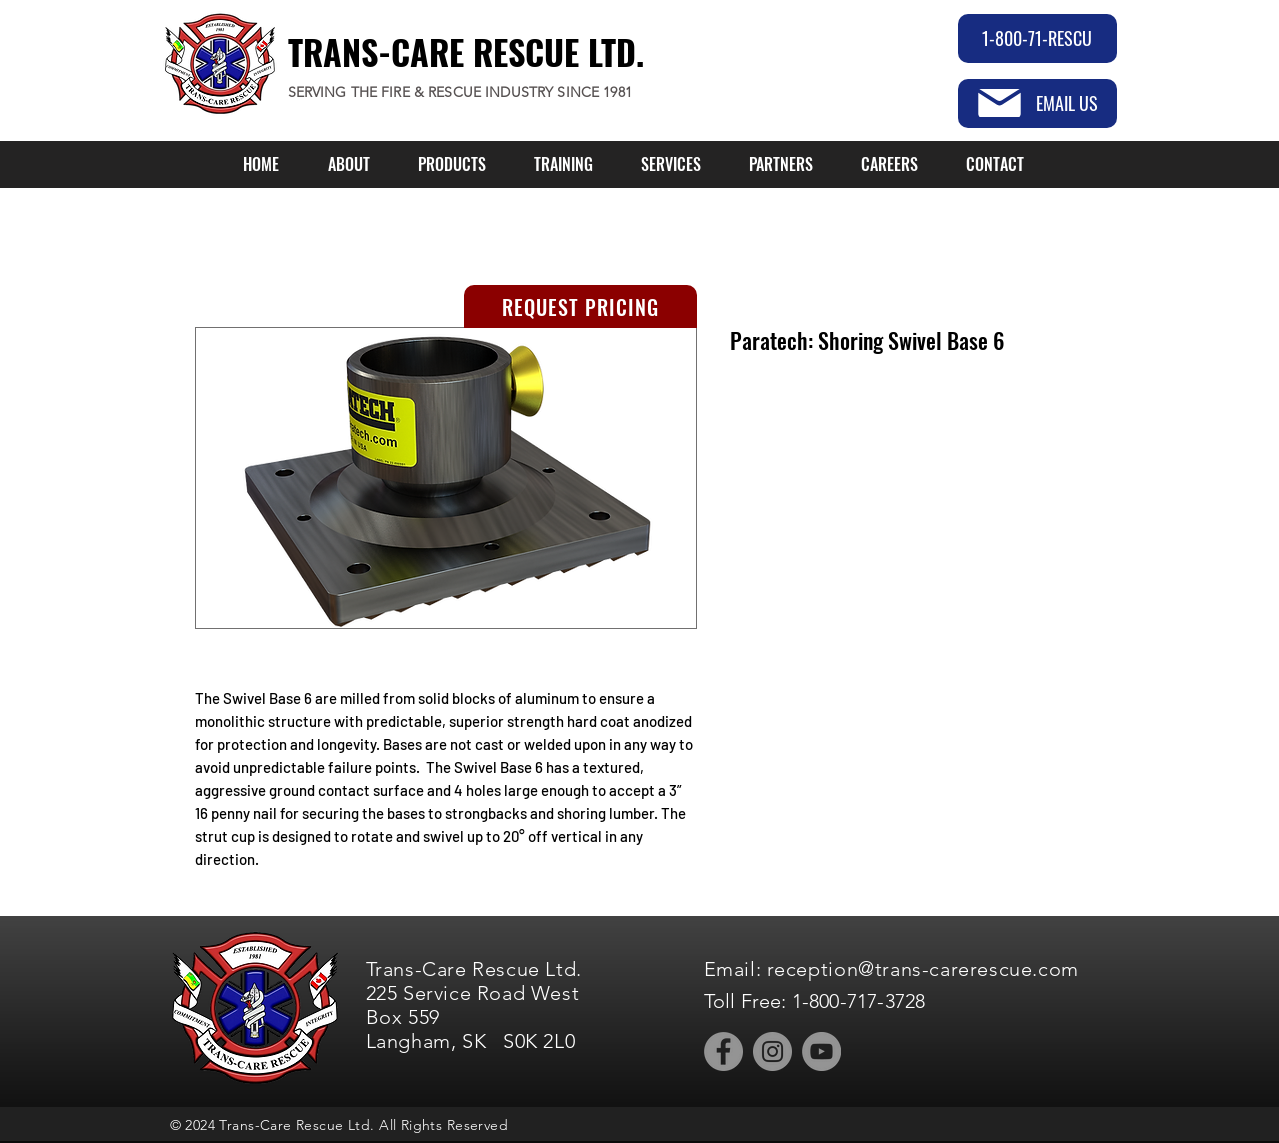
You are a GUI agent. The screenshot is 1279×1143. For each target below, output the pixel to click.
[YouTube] (821, 1051)
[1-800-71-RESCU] (1037, 38)
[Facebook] (723, 1051)
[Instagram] (772, 1051)
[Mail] (999, 103)
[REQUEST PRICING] (580, 306)
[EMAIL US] (1037, 103)
